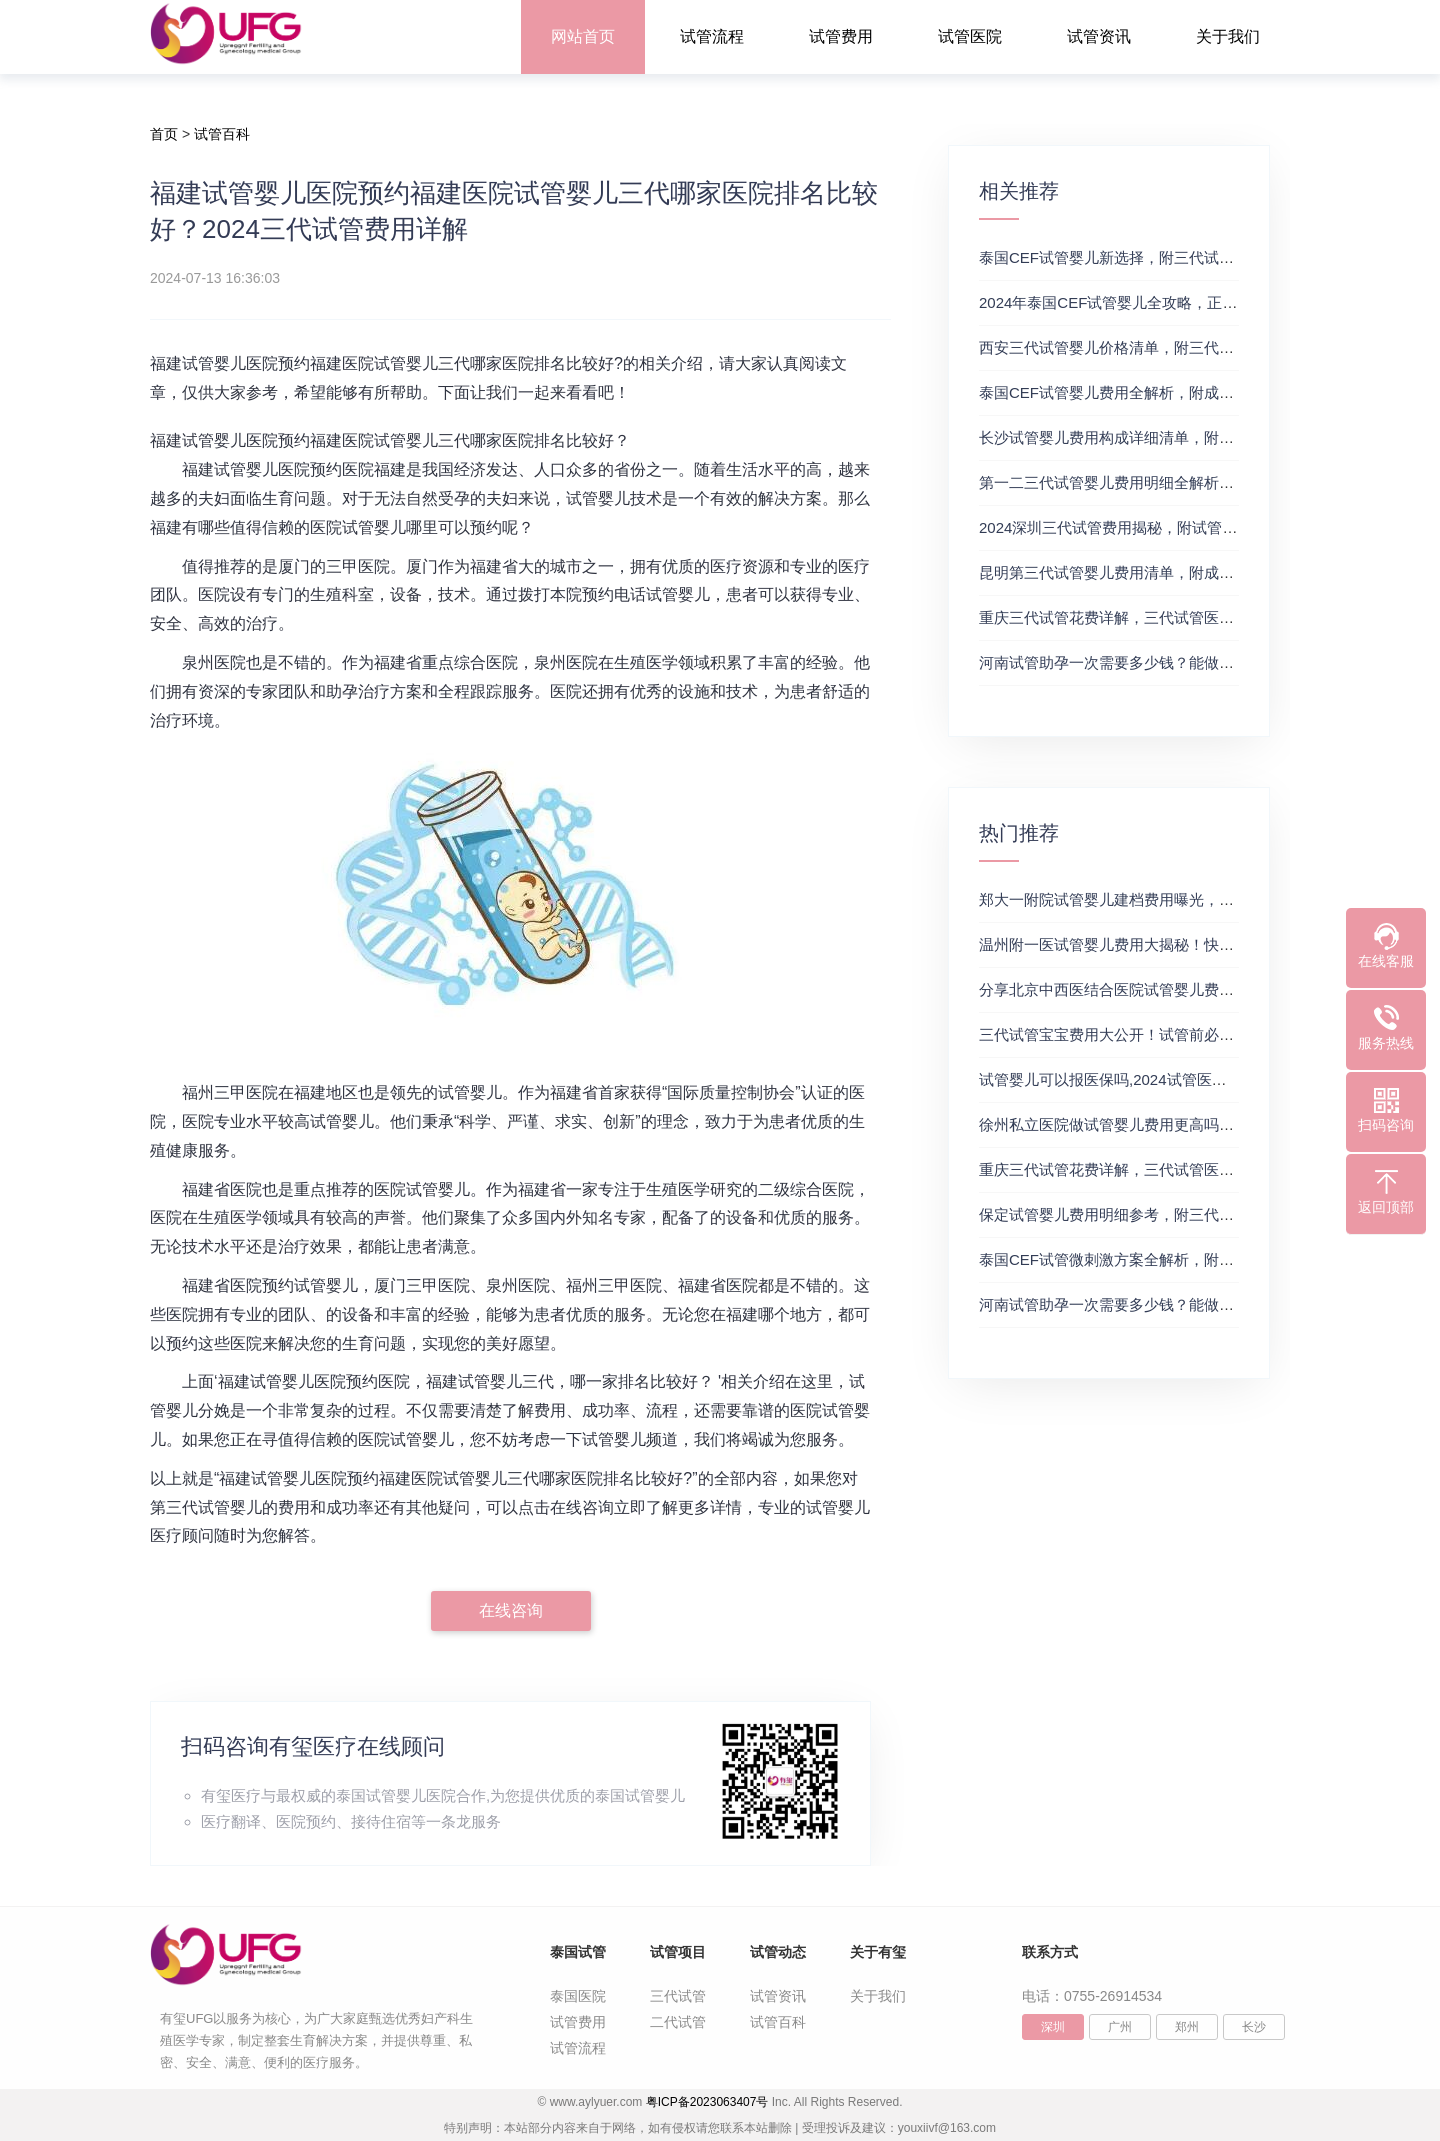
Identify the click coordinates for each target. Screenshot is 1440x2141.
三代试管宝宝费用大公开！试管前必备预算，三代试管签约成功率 (1196, 1034)
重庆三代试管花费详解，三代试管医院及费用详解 (1144, 617)
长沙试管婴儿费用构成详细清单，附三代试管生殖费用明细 (1174, 437)
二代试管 (678, 2022)
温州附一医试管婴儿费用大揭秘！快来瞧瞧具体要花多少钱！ (1181, 944)
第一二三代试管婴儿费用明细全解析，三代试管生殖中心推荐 (1181, 482)
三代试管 (678, 1996)
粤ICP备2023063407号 (707, 2102)
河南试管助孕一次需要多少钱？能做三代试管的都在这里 (1166, 662)
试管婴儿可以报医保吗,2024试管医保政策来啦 (1133, 1079)
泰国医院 (578, 1996)
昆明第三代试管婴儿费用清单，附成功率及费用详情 (1151, 572)
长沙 (1254, 2027)
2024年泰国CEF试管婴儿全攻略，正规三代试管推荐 (1153, 302)
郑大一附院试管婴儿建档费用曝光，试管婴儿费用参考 (1159, 899)
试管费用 (841, 36)
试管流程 (712, 36)
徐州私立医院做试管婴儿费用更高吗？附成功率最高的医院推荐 (1189, 1124)
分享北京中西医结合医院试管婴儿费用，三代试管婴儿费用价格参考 (1204, 989)
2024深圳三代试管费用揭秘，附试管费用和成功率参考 (1160, 527)
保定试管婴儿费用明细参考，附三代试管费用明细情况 (1159, 1214)
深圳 (1053, 2027)
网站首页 (583, 36)
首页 (164, 134)
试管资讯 (1099, 36)
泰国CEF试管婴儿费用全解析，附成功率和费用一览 (1151, 392)
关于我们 (1228, 36)
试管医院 (970, 36)
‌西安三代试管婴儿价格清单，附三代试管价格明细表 (1151, 347)
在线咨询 (511, 1610)
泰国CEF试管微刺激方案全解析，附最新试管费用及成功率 (1174, 1259)
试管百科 (222, 134)
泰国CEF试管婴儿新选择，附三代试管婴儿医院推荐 (1151, 257)
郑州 (1187, 2027)
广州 (1120, 2027)
